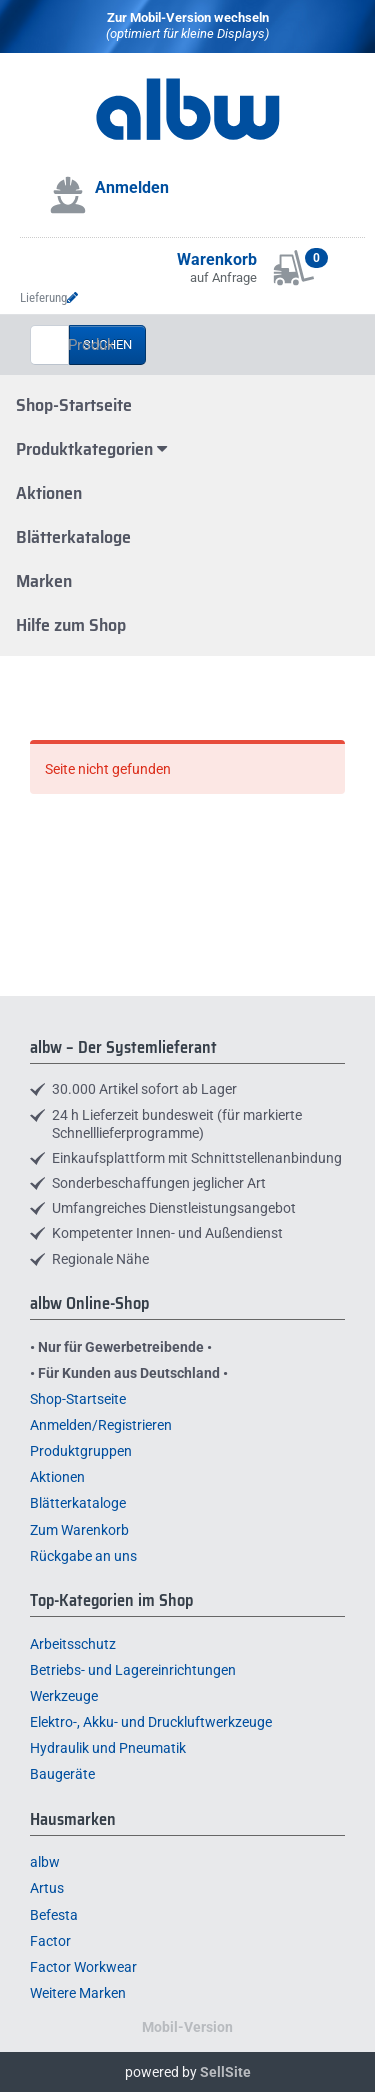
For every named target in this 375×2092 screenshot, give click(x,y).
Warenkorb (217, 259)
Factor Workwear (83, 1967)
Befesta (54, 1915)
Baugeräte (62, 1774)
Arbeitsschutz (73, 1644)
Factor (50, 1941)
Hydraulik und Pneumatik (108, 1748)
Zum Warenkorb (79, 1530)
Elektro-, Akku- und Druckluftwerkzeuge (151, 1722)
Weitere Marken (78, 1993)
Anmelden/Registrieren (101, 1425)
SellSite (225, 2072)
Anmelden (132, 187)
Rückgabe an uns (83, 1556)
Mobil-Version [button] (187, 2027)
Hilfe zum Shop (71, 625)
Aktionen (49, 493)
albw (45, 1862)
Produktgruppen (81, 1451)
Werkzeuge (64, 1696)
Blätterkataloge (73, 537)
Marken (44, 581)
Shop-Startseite (74, 405)
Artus (47, 1888)
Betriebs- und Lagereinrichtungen (133, 1670)
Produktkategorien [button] (91, 449)
